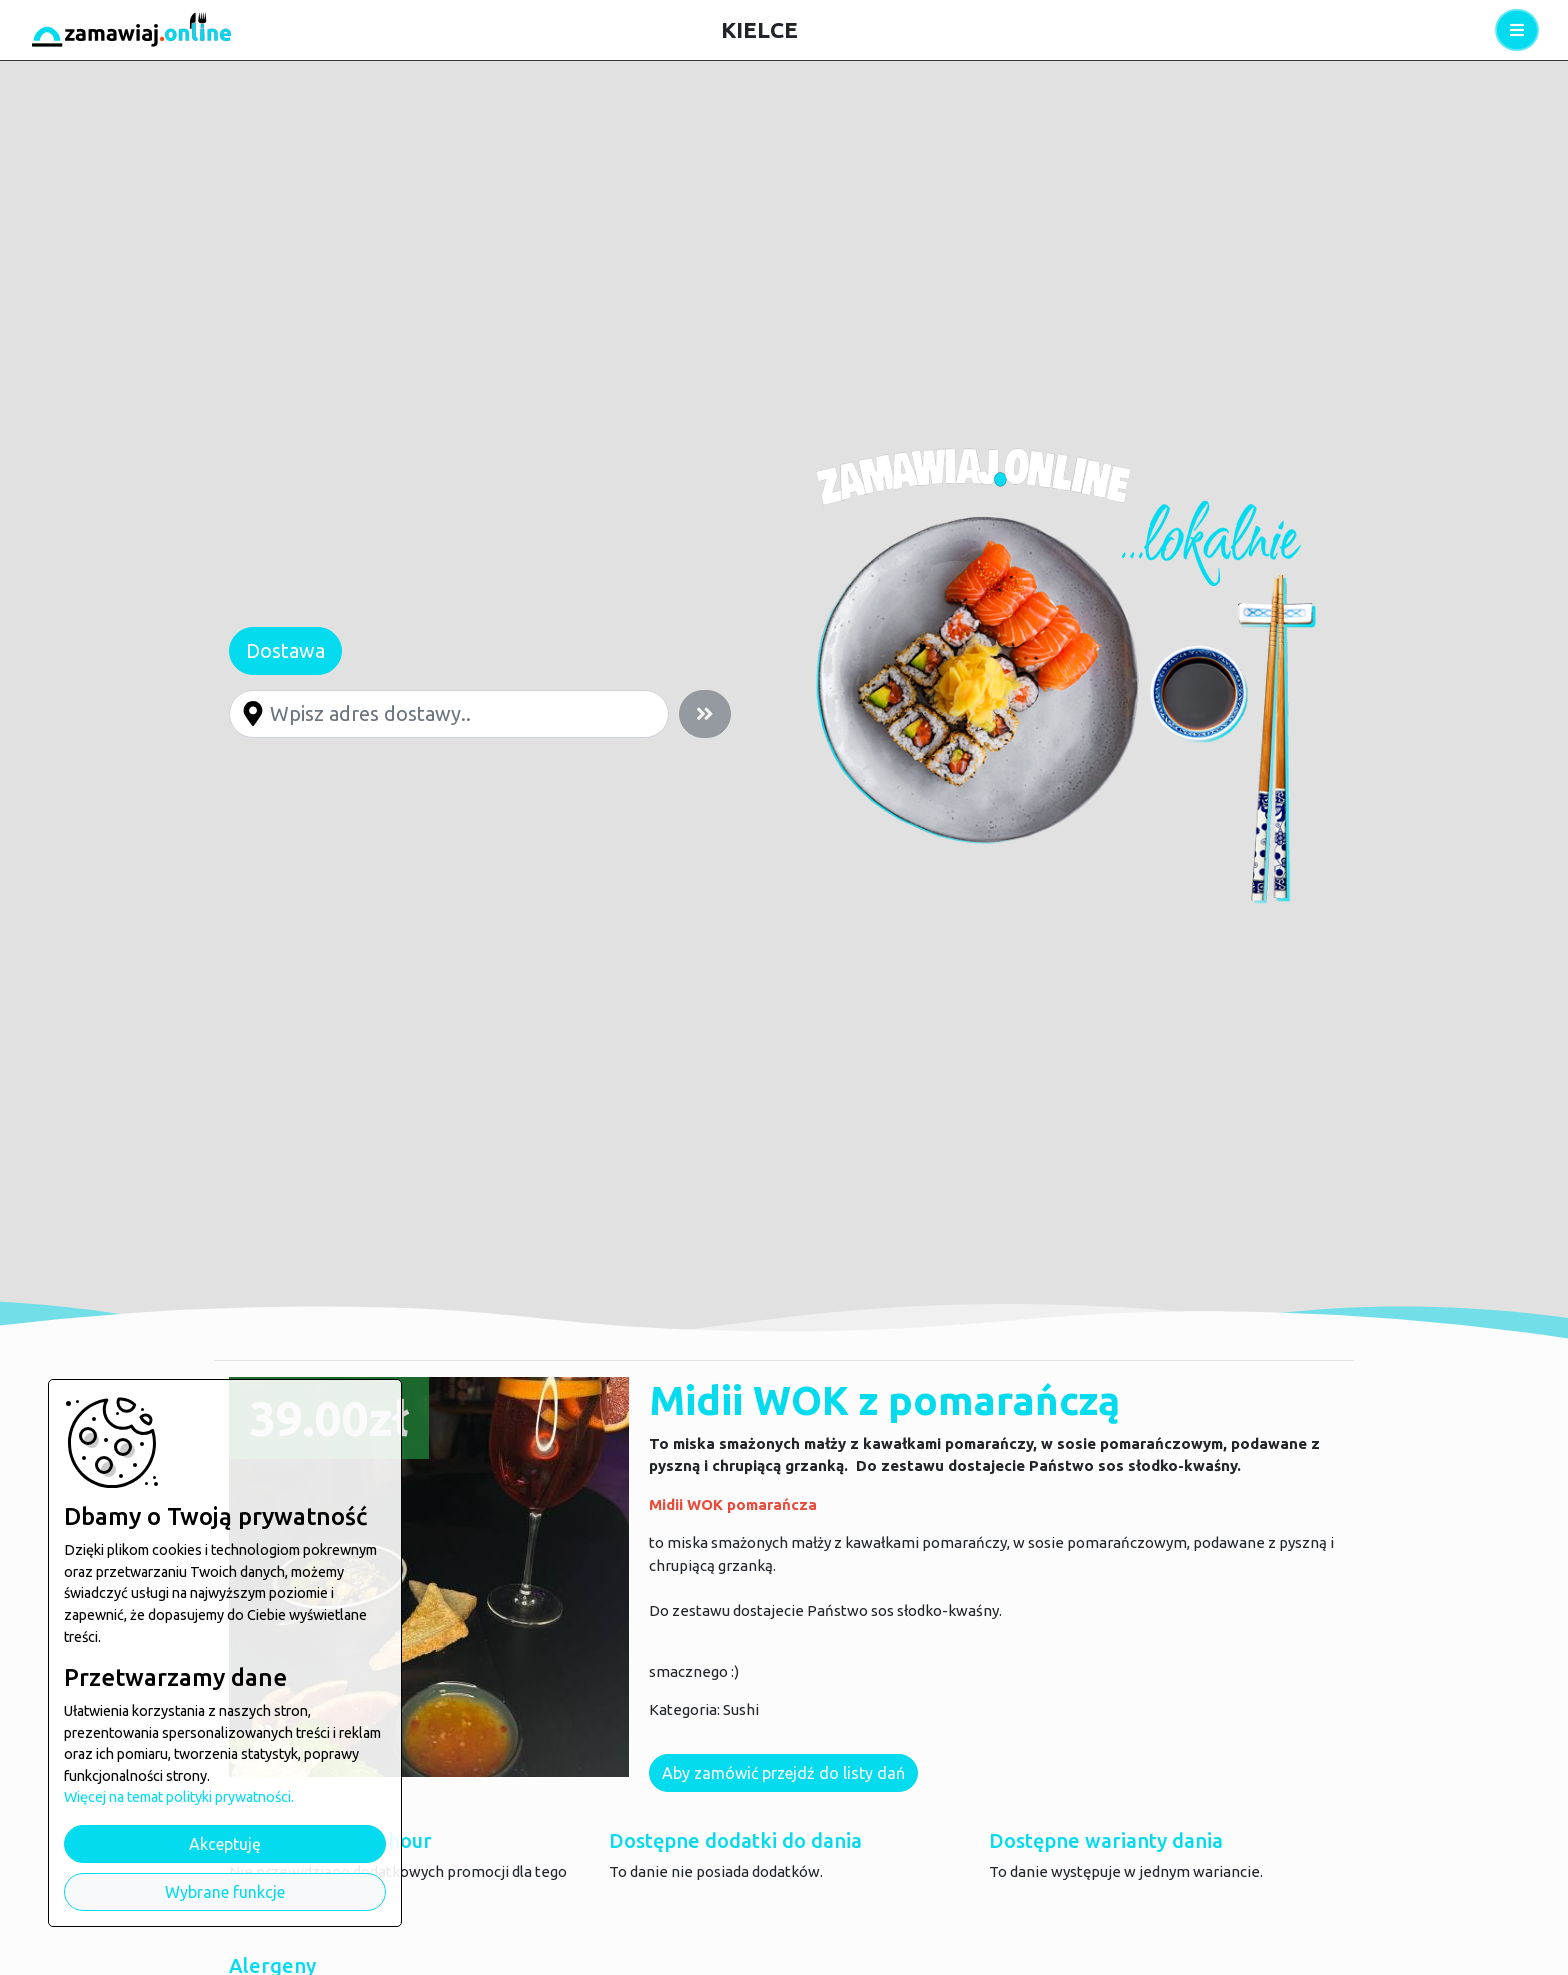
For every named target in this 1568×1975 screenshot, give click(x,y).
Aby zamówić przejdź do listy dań (783, 1773)
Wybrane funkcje (225, 1892)
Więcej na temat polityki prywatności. (179, 1797)
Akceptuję (225, 1844)
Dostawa (285, 650)
